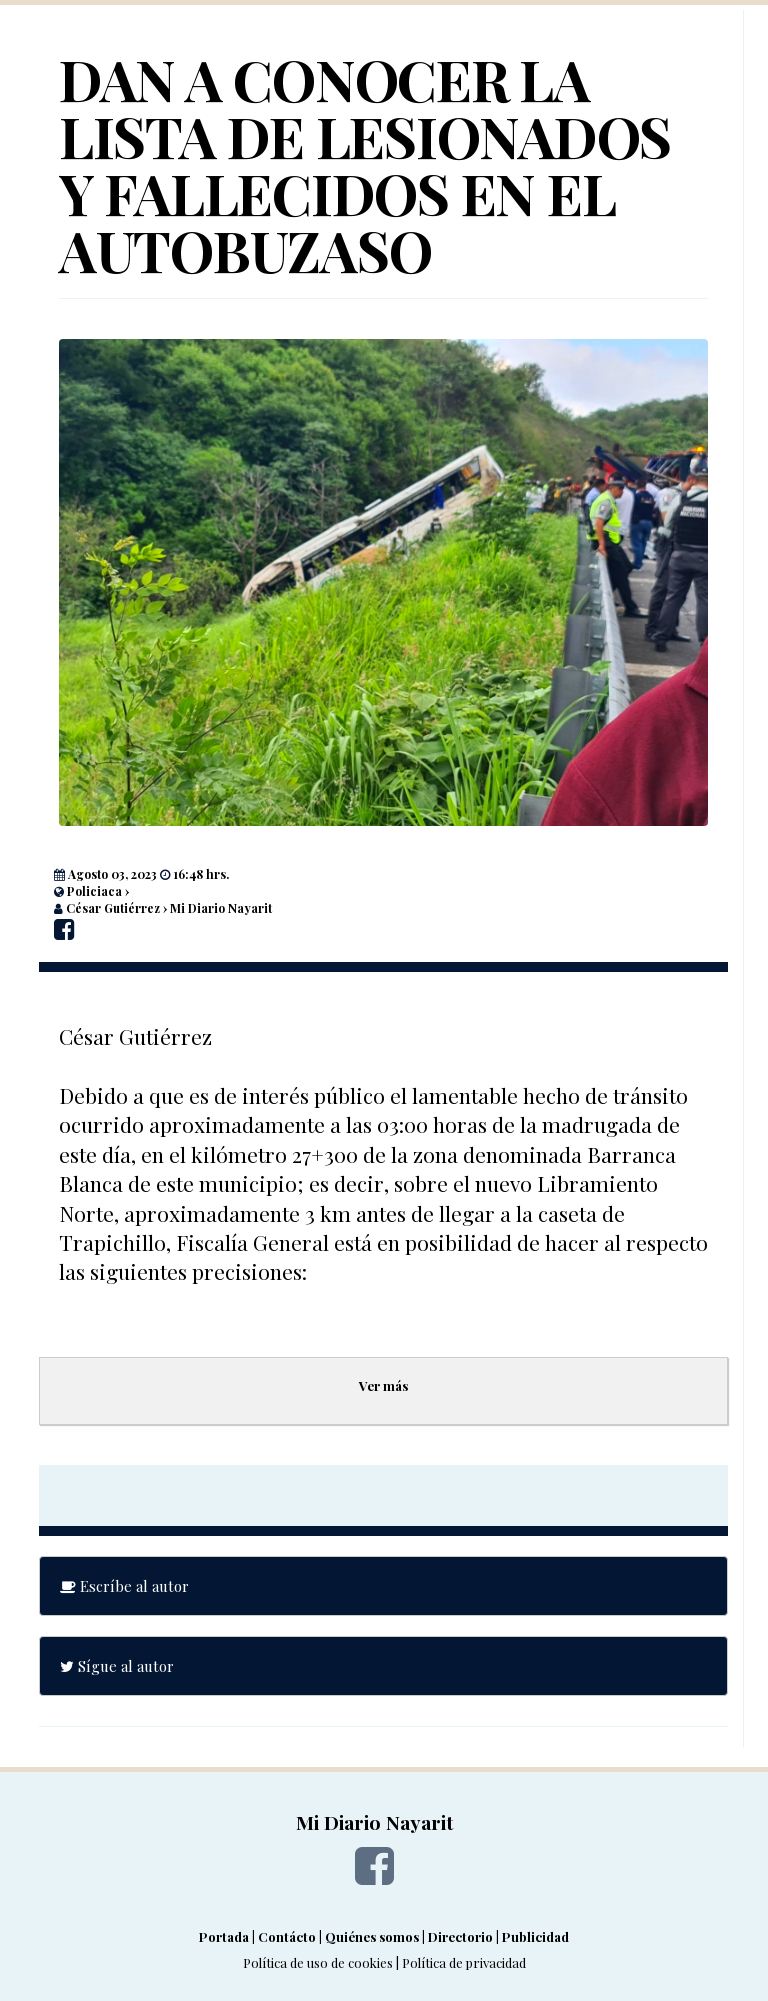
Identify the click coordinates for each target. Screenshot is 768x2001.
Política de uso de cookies (318, 1962)
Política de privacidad (464, 1962)
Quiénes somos (372, 1936)
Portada (224, 1936)
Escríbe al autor (124, 1586)
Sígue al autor (117, 1666)
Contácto (287, 1936)
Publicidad (535, 1936)
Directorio (460, 1936)
